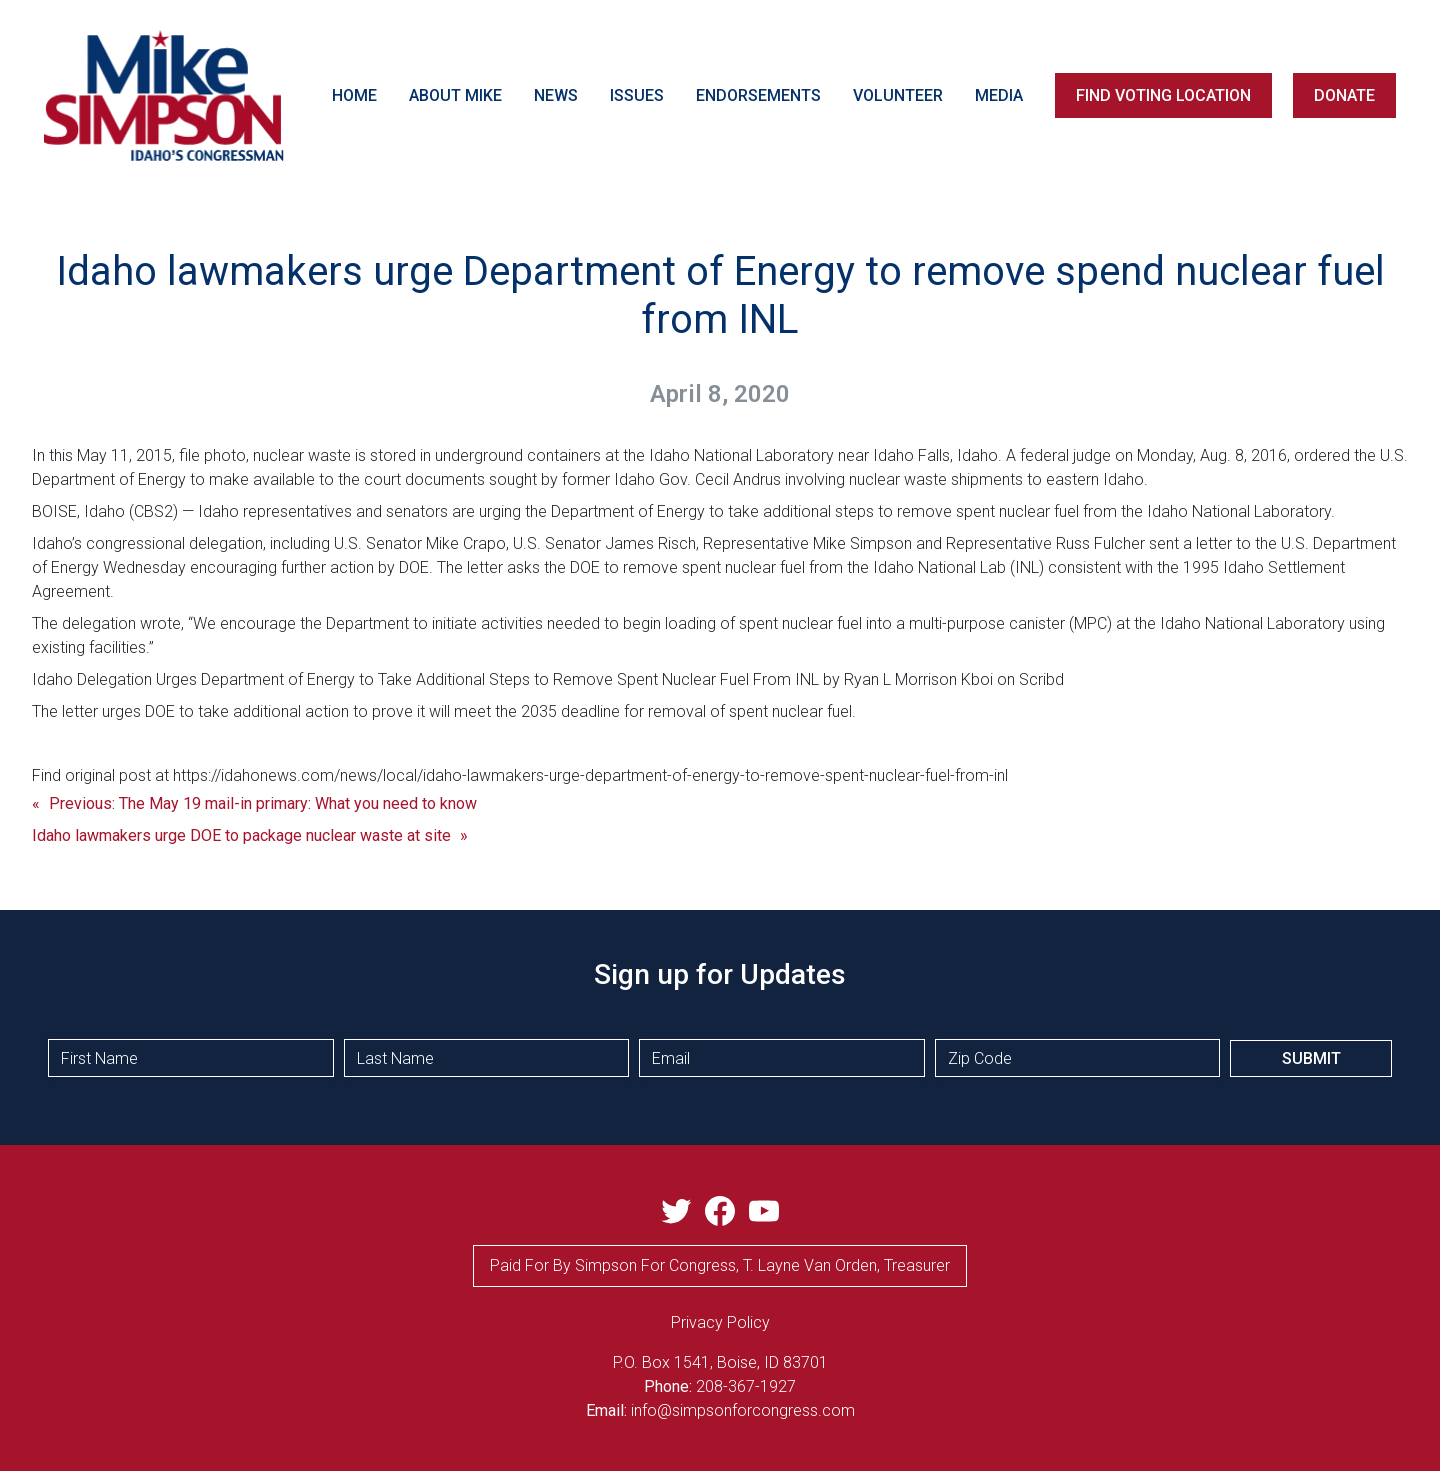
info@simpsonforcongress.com (743, 1410)
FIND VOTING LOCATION (1163, 95)
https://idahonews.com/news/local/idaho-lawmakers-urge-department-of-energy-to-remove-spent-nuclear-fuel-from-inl (590, 775)
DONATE (1344, 95)
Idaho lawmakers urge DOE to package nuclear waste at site (241, 835)
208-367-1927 (746, 1386)
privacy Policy (720, 1322)
